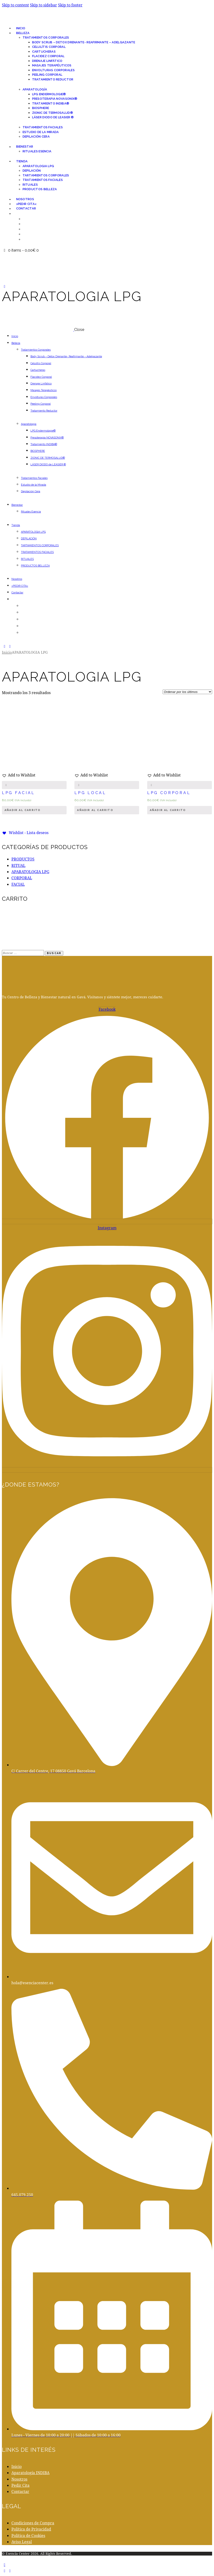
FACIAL (18, 884)
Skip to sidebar (43, 4)
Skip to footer (70, 4)
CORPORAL (21, 877)
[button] (18, 775)
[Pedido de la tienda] (187, 692)
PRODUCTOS (22, 858)
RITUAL (18, 865)
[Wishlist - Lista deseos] (25, 832)
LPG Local (90, 793)
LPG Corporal (168, 793)
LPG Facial (18, 793)
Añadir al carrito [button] (22, 810)
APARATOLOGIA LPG (30, 871)
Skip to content (15, 4)
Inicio (7, 652)
